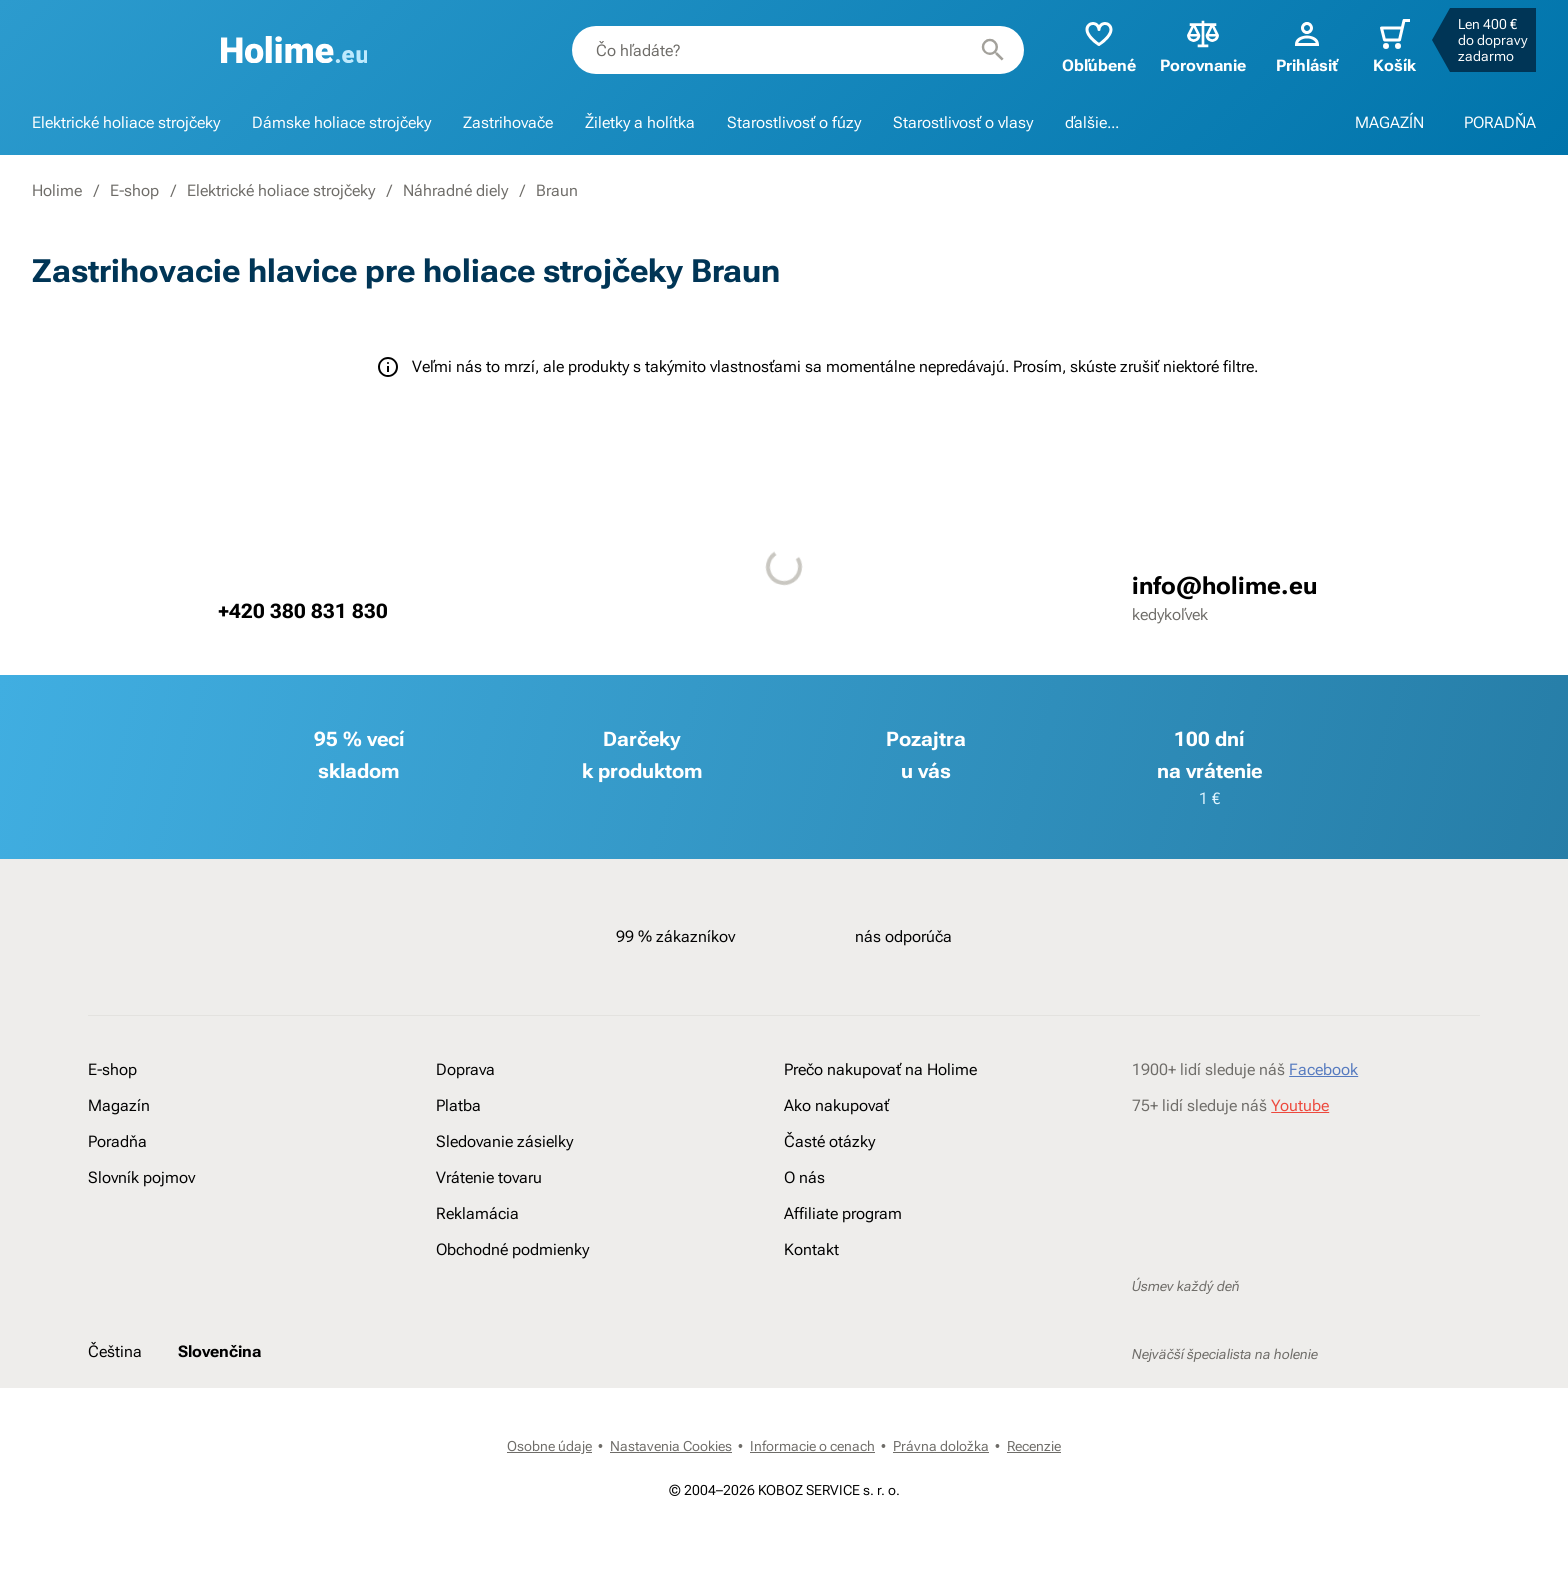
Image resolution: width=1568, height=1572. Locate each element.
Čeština (115, 1351)
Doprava (465, 1069)
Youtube (1300, 1105)
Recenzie (1034, 1446)
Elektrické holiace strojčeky (126, 122)
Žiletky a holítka (640, 122)
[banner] (294, 50)
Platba (458, 1105)
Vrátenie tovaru (489, 1177)
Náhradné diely (455, 190)
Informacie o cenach (812, 1446)
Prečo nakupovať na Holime (880, 1069)
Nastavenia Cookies (671, 1446)
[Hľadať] (993, 50)
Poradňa (117, 1141)
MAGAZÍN (1389, 122)
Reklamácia (477, 1213)
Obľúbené (1099, 45)
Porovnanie (1203, 45)
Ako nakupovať (836, 1105)
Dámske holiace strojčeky (341, 122)
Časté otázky (829, 1141)
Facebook (1323, 1069)
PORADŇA (1500, 122)
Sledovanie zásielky (504, 1141)
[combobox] (798, 50)
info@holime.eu (1224, 586)
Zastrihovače (508, 122)
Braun (557, 190)
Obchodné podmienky (512, 1249)
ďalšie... (1092, 122)
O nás (804, 1177)
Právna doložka (941, 1446)
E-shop (134, 190)
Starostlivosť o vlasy (963, 122)
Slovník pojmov (141, 1177)
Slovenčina (219, 1351)
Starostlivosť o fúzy (794, 122)
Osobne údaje (549, 1446)
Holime (57, 190)
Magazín (119, 1105)
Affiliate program (843, 1213)
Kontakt (811, 1249)
